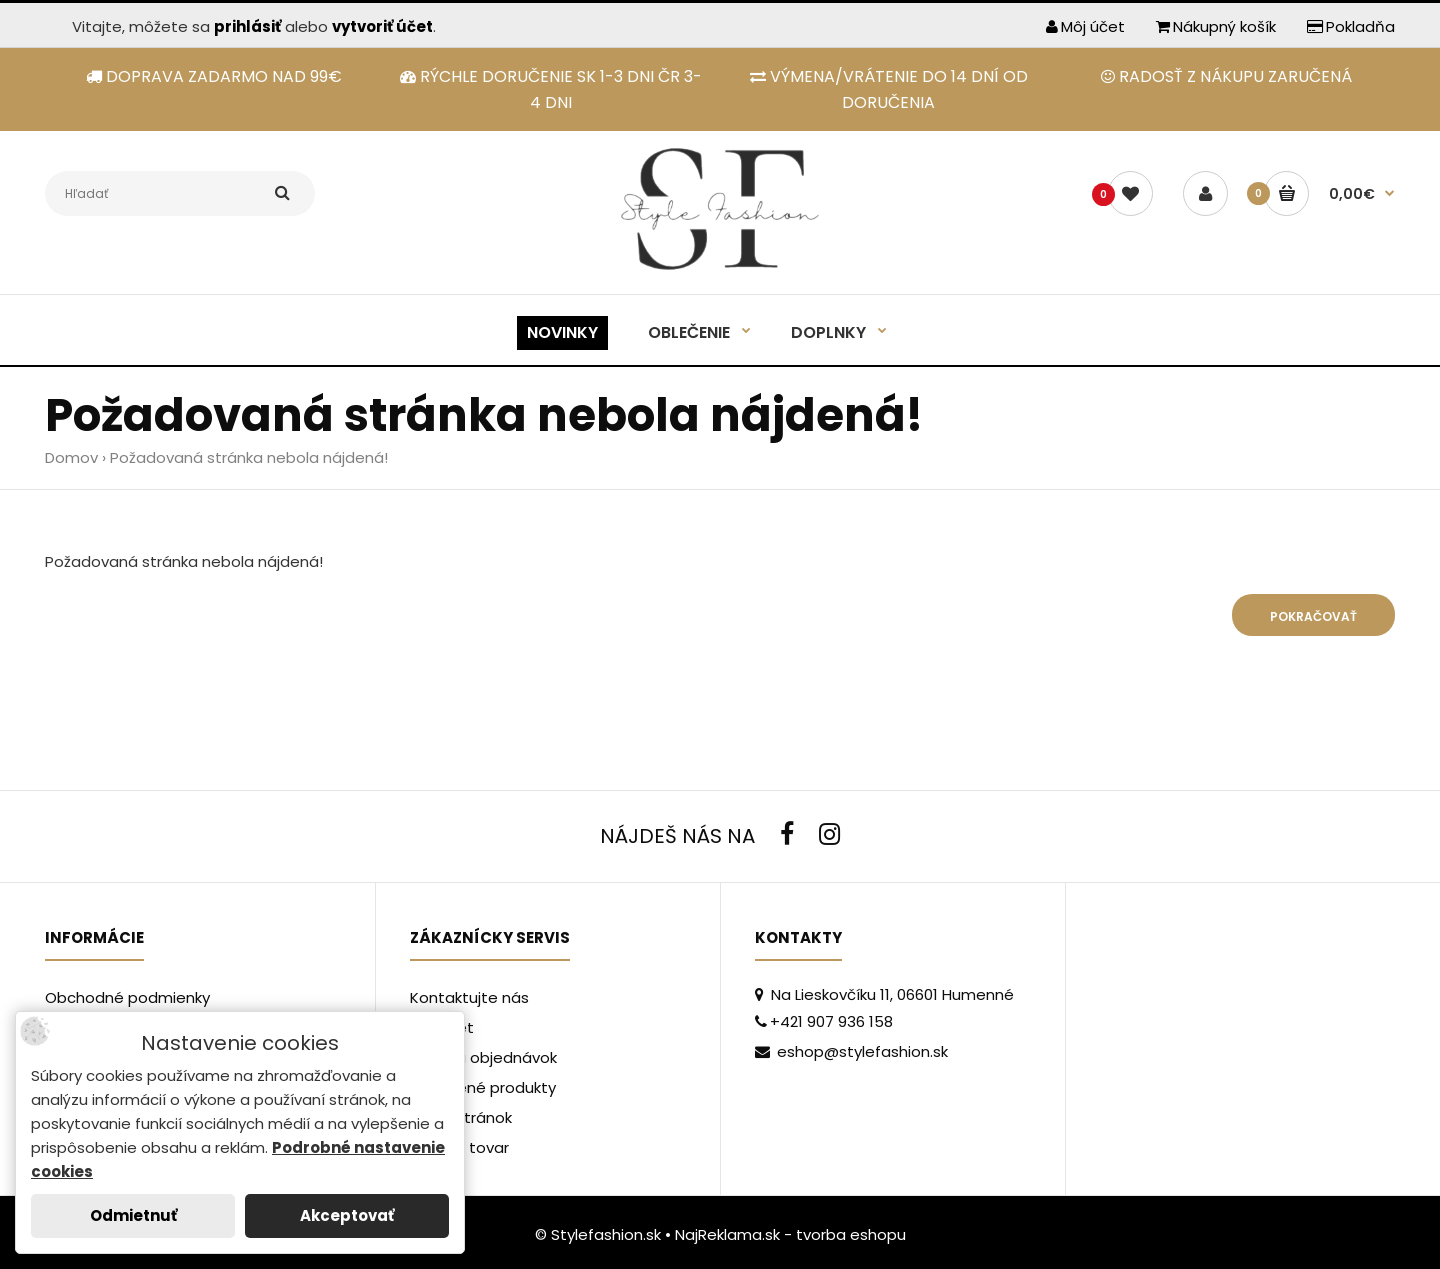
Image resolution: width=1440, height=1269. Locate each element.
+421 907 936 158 (824, 1021)
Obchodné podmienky (127, 997)
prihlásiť (247, 26)
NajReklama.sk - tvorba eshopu (790, 1234)
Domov (71, 457)
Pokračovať (1313, 616)
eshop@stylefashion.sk (851, 1051)
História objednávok (483, 1057)
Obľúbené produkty (483, 1087)
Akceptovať (347, 1215)
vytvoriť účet (382, 26)
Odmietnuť (133, 1215)
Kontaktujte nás (469, 997)
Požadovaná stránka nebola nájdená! (249, 457)
